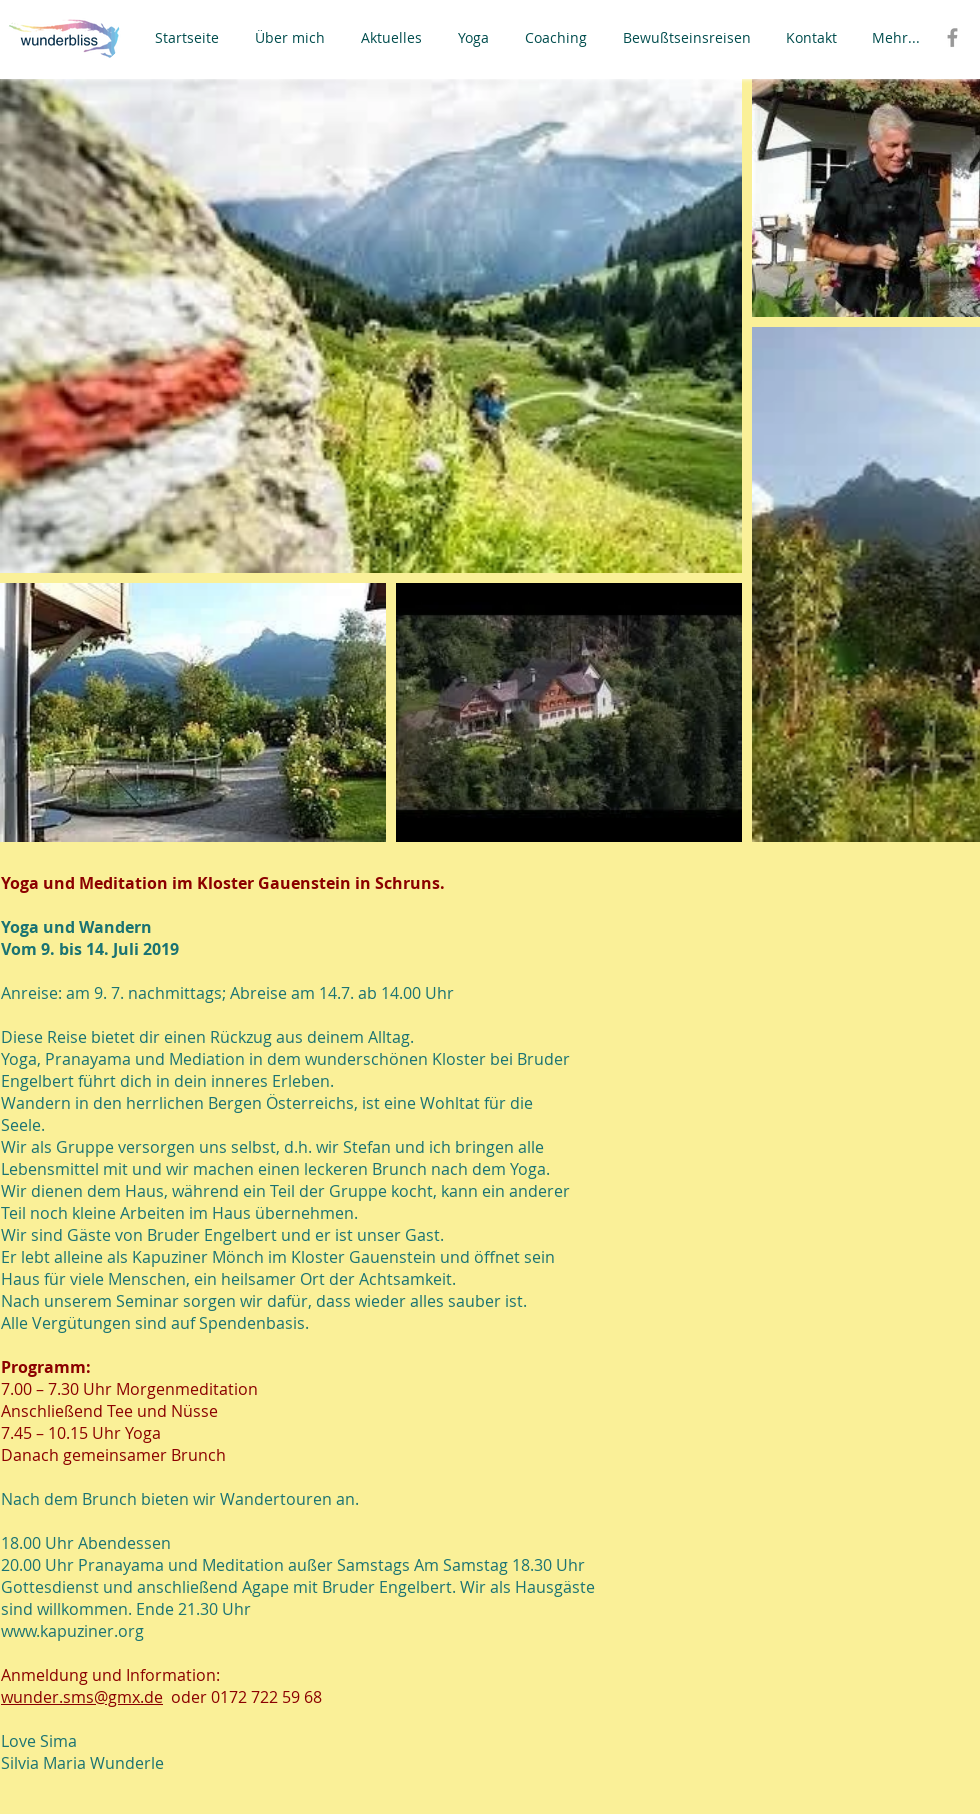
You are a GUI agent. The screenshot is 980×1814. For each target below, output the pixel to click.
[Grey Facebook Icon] (952, 37)
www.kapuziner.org (72, 1631)
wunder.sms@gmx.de (82, 1697)
